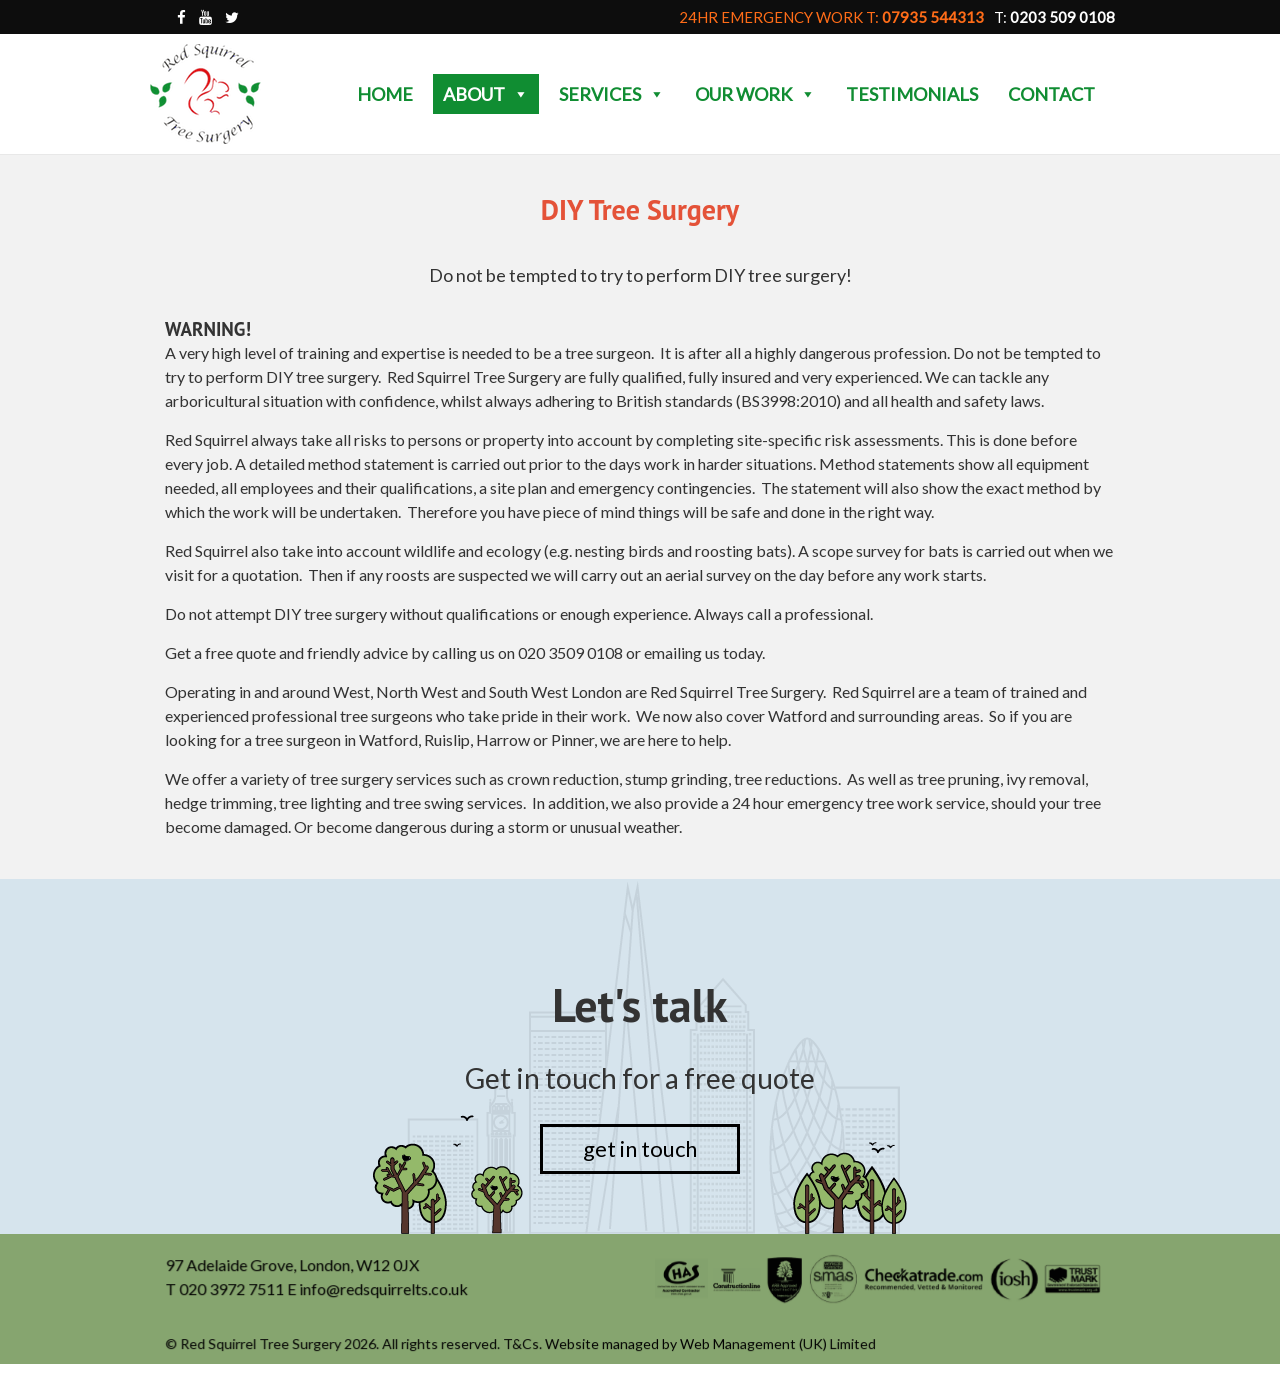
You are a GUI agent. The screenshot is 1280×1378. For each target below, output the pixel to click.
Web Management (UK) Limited (777, 1344)
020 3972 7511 (234, 1290)
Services (612, 94)
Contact (1051, 94)
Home (385, 94)
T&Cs (522, 1344)
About (486, 94)
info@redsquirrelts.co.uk (385, 1290)
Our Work (755, 94)
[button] (520, 94)
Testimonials (912, 94)
